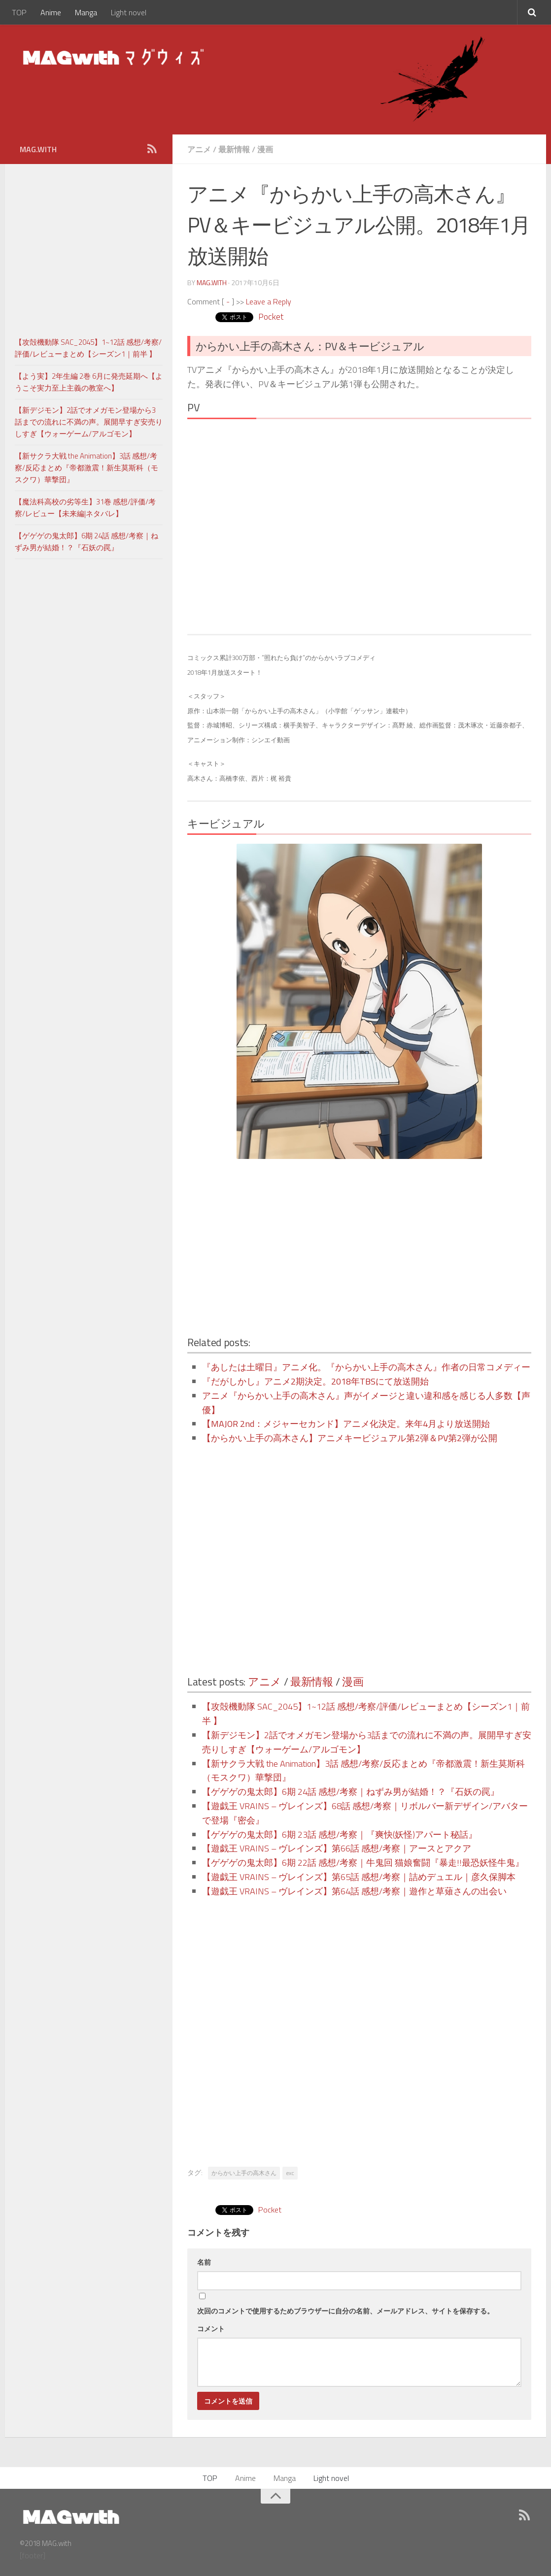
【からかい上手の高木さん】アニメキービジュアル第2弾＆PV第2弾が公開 (349, 1438)
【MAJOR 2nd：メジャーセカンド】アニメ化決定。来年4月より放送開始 (346, 1423)
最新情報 (234, 149)
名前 (204, 2262)
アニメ (199, 149)
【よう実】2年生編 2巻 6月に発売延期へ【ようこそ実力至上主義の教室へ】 (89, 382)
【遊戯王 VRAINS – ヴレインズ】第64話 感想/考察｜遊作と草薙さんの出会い (354, 1891)
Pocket (270, 316)
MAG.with (212, 282)
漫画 (265, 149)
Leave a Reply (268, 301)
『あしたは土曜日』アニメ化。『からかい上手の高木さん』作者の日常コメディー (366, 1367)
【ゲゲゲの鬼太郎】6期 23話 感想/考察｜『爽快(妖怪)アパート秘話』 (339, 1834)
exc (290, 2173)
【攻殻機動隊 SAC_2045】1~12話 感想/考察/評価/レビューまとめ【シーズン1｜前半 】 (88, 348)
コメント (211, 2328)
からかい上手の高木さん (243, 2173)
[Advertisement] (273, 1248)
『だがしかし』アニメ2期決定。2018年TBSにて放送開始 (315, 1381)
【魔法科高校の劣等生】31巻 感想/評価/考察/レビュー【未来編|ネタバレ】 (85, 507)
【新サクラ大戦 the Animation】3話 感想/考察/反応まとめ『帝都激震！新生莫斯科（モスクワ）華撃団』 (86, 467)
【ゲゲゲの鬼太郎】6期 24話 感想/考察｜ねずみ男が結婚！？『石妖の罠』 (350, 1791)
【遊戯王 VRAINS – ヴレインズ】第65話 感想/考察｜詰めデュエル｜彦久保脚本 (359, 1876)
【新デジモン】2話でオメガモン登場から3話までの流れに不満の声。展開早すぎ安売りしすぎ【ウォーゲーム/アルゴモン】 (89, 421)
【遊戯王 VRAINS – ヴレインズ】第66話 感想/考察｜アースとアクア (336, 1848)
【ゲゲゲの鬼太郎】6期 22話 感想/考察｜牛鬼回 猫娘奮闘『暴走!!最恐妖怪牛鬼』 (363, 1862)
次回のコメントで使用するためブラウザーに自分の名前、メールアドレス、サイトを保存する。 (345, 2311)
